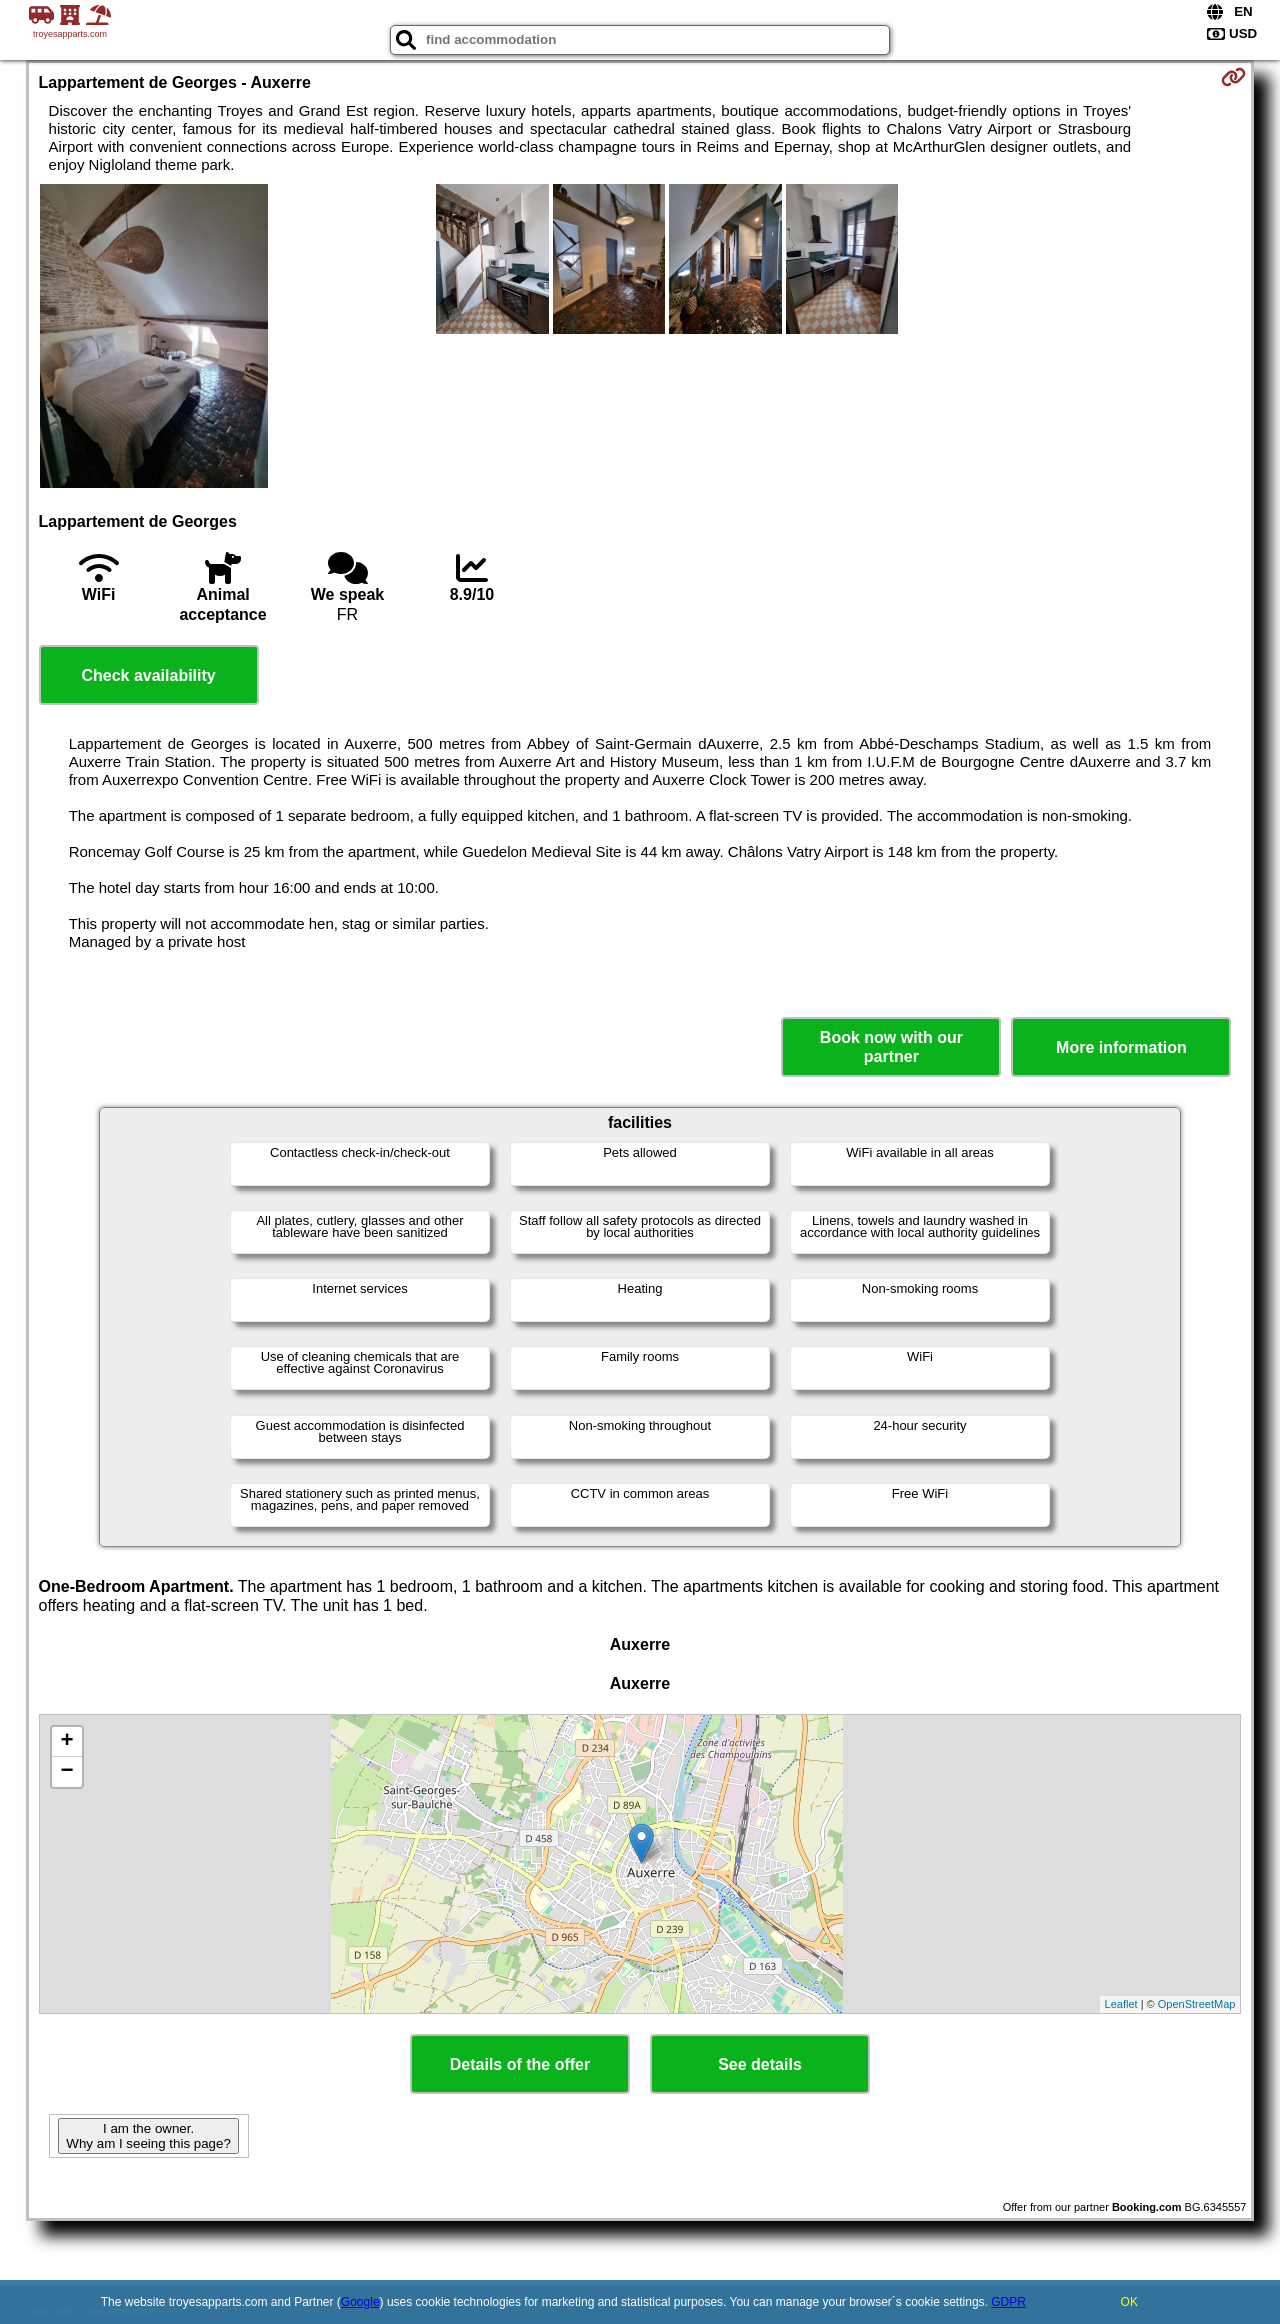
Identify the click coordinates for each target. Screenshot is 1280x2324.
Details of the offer (520, 2064)
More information (1121, 1047)
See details (760, 2064)
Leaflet (1121, 2004)
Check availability (148, 675)
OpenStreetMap (1197, 2004)
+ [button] (66, 1742)
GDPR (1008, 2302)
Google (360, 2302)
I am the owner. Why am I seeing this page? (148, 2136)
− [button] (66, 1772)
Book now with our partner (891, 1047)
